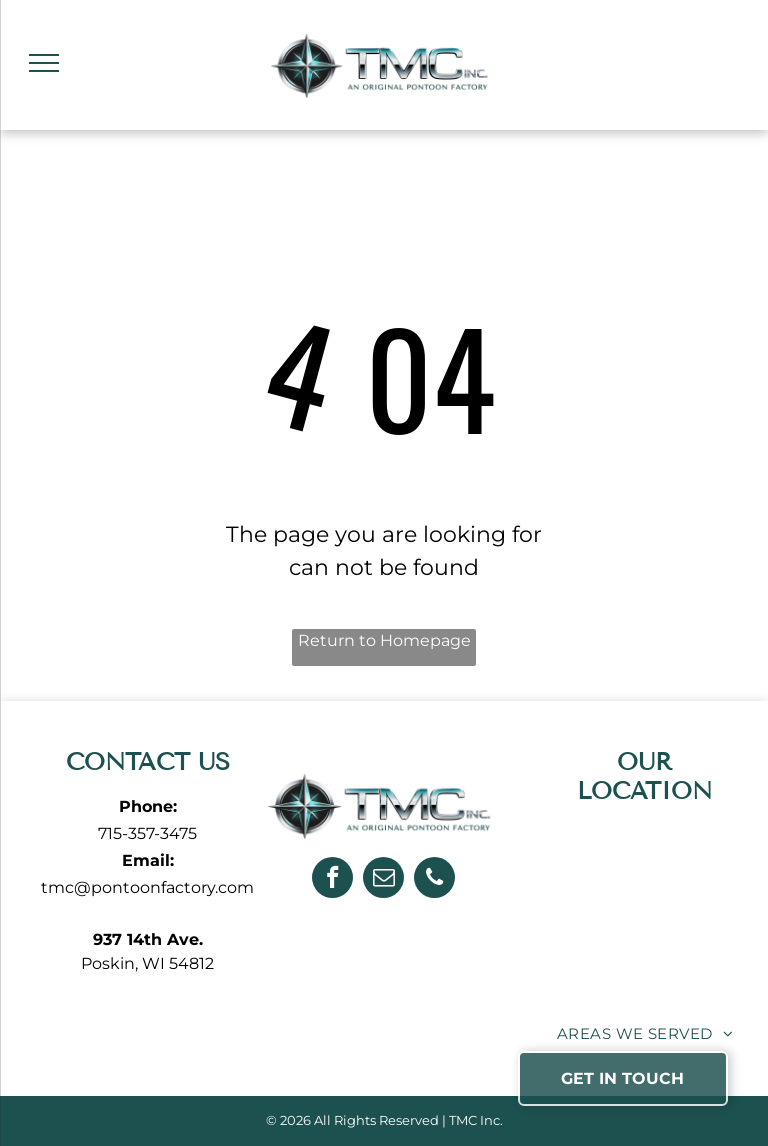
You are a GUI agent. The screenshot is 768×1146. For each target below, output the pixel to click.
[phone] (434, 880)
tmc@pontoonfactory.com (147, 887)
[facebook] (332, 880)
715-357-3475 (147, 833)
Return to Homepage (384, 640)
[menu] (44, 63)
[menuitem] (645, 1034)
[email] (383, 880)
